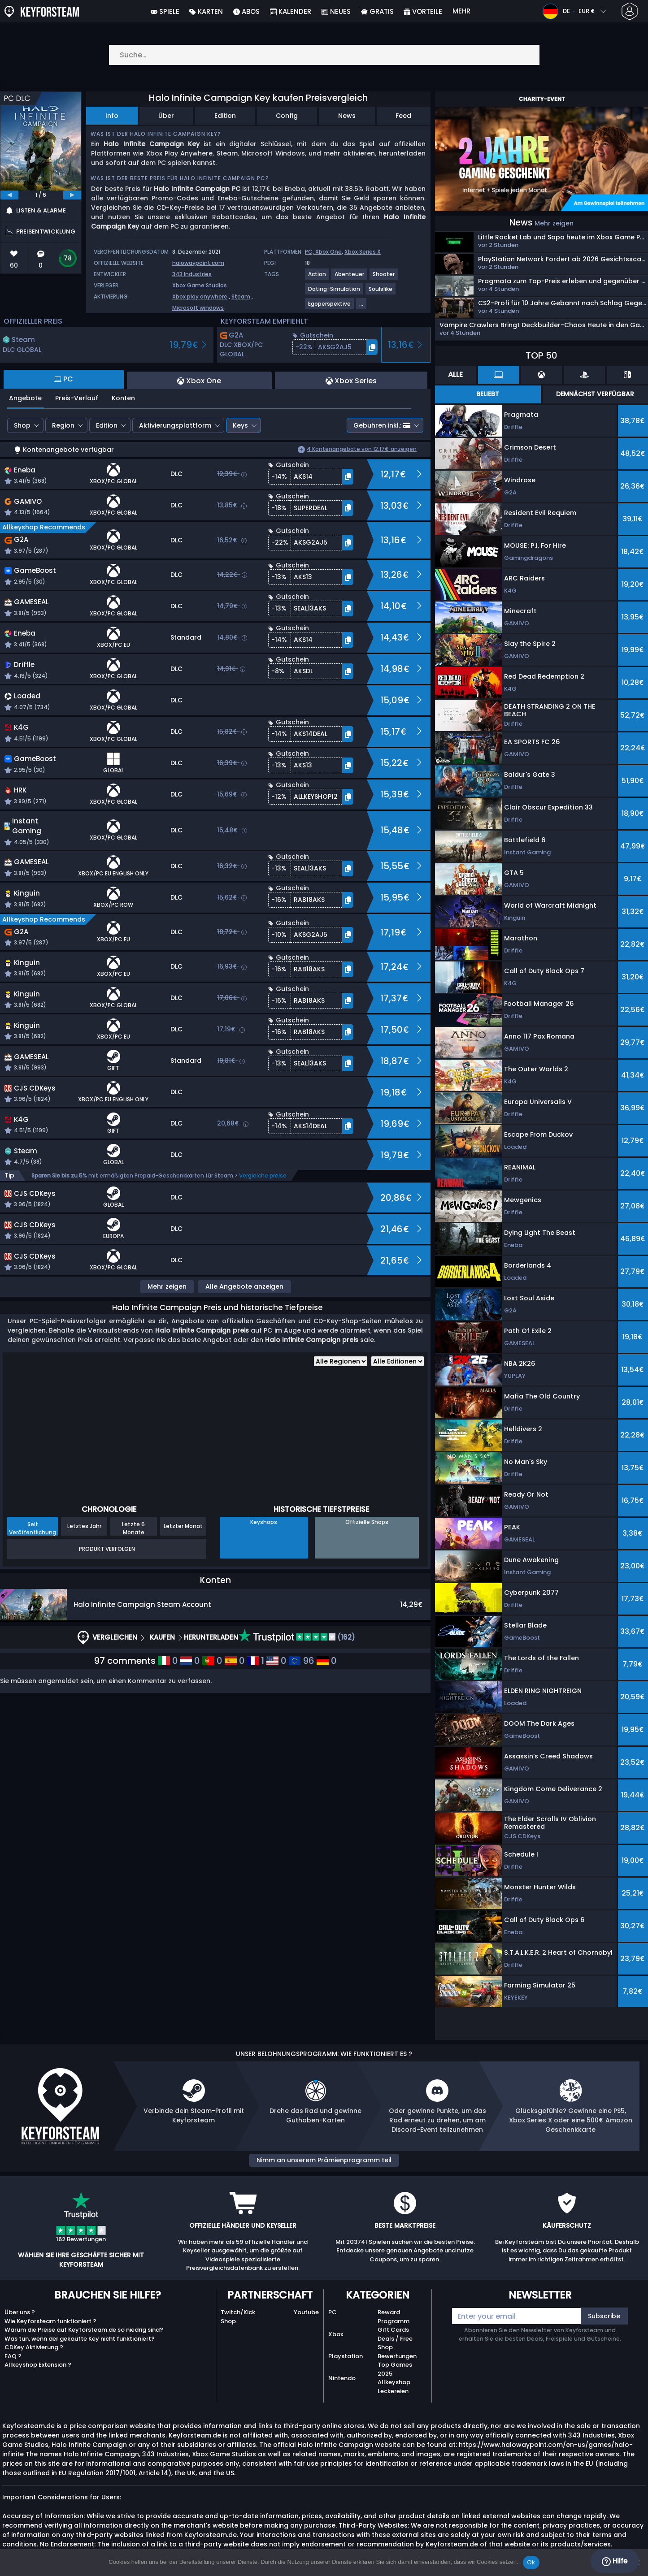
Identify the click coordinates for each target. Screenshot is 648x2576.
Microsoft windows (198, 308)
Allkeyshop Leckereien (394, 2386)
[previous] (9, 194)
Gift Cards (393, 2329)
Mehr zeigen (167, 1286)
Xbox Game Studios (199, 285)
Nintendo (342, 2378)
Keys (240, 425)
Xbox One (328, 251)
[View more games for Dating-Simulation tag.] (334, 292)
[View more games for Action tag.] (317, 277)
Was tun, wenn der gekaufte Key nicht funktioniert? (79, 2338)
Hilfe (614, 2561)
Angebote (25, 398)
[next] (72, 194)
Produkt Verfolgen (107, 1549)
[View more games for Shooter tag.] (384, 277)
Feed (403, 115)
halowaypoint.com (198, 263)
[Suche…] (324, 55)
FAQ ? (13, 2356)
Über (166, 115)
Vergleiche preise (263, 1175)
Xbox (335, 2334)
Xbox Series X (362, 251)
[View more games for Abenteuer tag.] (349, 277)
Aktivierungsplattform (175, 425)
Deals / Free (395, 2338)
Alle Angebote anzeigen (244, 1286)
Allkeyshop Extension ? (37, 2364)
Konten (123, 398)
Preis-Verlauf (76, 398)
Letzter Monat (183, 1526)
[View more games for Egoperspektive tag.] (330, 307)
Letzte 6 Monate (133, 1528)
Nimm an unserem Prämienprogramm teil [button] (324, 2160)
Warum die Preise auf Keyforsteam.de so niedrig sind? (83, 2329)
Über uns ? (19, 2312)
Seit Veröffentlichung (32, 1528)
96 (302, 1660)
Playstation (345, 2356)
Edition (225, 115)
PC (332, 2312)
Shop (22, 425)
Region (63, 425)
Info (111, 115)
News (347, 115)
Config (287, 115)
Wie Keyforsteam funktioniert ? (50, 2321)
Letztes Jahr (84, 1526)
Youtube (306, 2312)
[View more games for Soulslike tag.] (380, 292)
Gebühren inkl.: (381, 425)
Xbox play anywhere (199, 296)
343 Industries (192, 274)
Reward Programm (393, 2316)
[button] (335, 347)
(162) (297, 1637)
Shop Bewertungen (397, 2351)
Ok (531, 2562)
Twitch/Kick (238, 2312)
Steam (240, 296)
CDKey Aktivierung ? (33, 2347)
